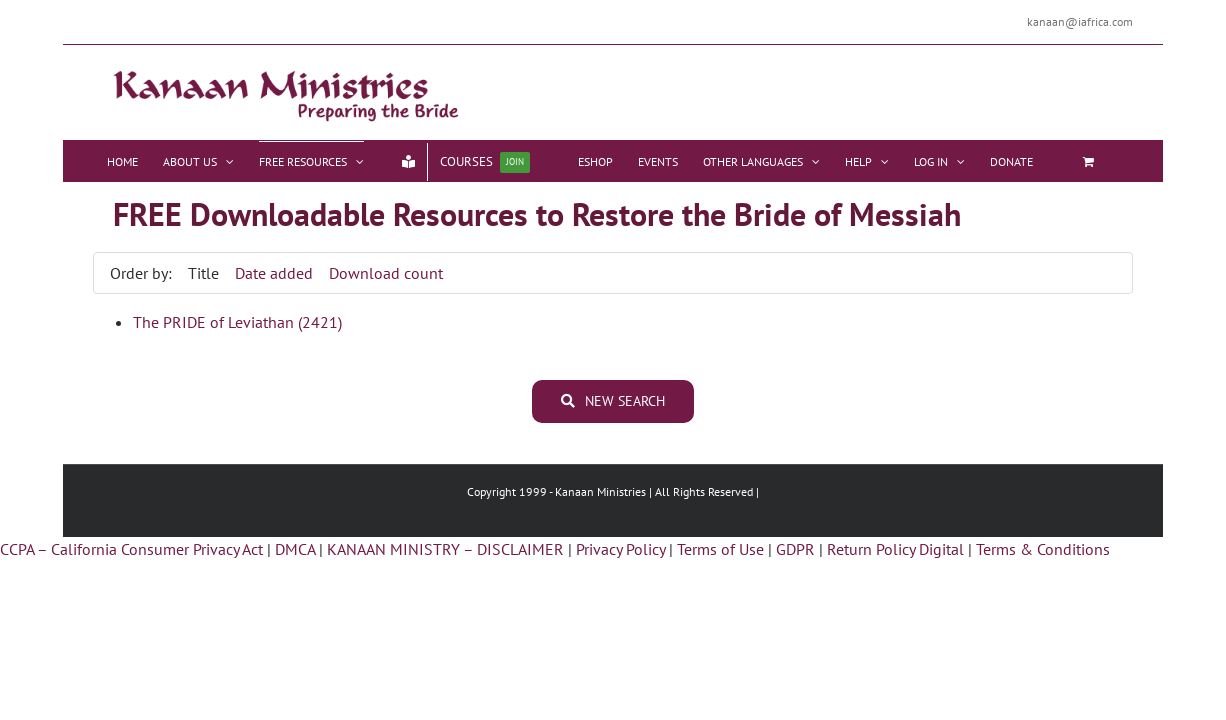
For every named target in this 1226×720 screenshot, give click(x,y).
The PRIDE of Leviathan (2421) (237, 322)
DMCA (295, 549)
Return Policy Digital (895, 549)
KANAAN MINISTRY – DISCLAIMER (445, 549)
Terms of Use (720, 549)
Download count (386, 273)
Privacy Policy (620, 549)
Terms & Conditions (1043, 549)
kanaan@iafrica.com (1080, 21)
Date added (274, 273)
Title (203, 273)
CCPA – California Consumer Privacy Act (131, 549)
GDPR (795, 549)
